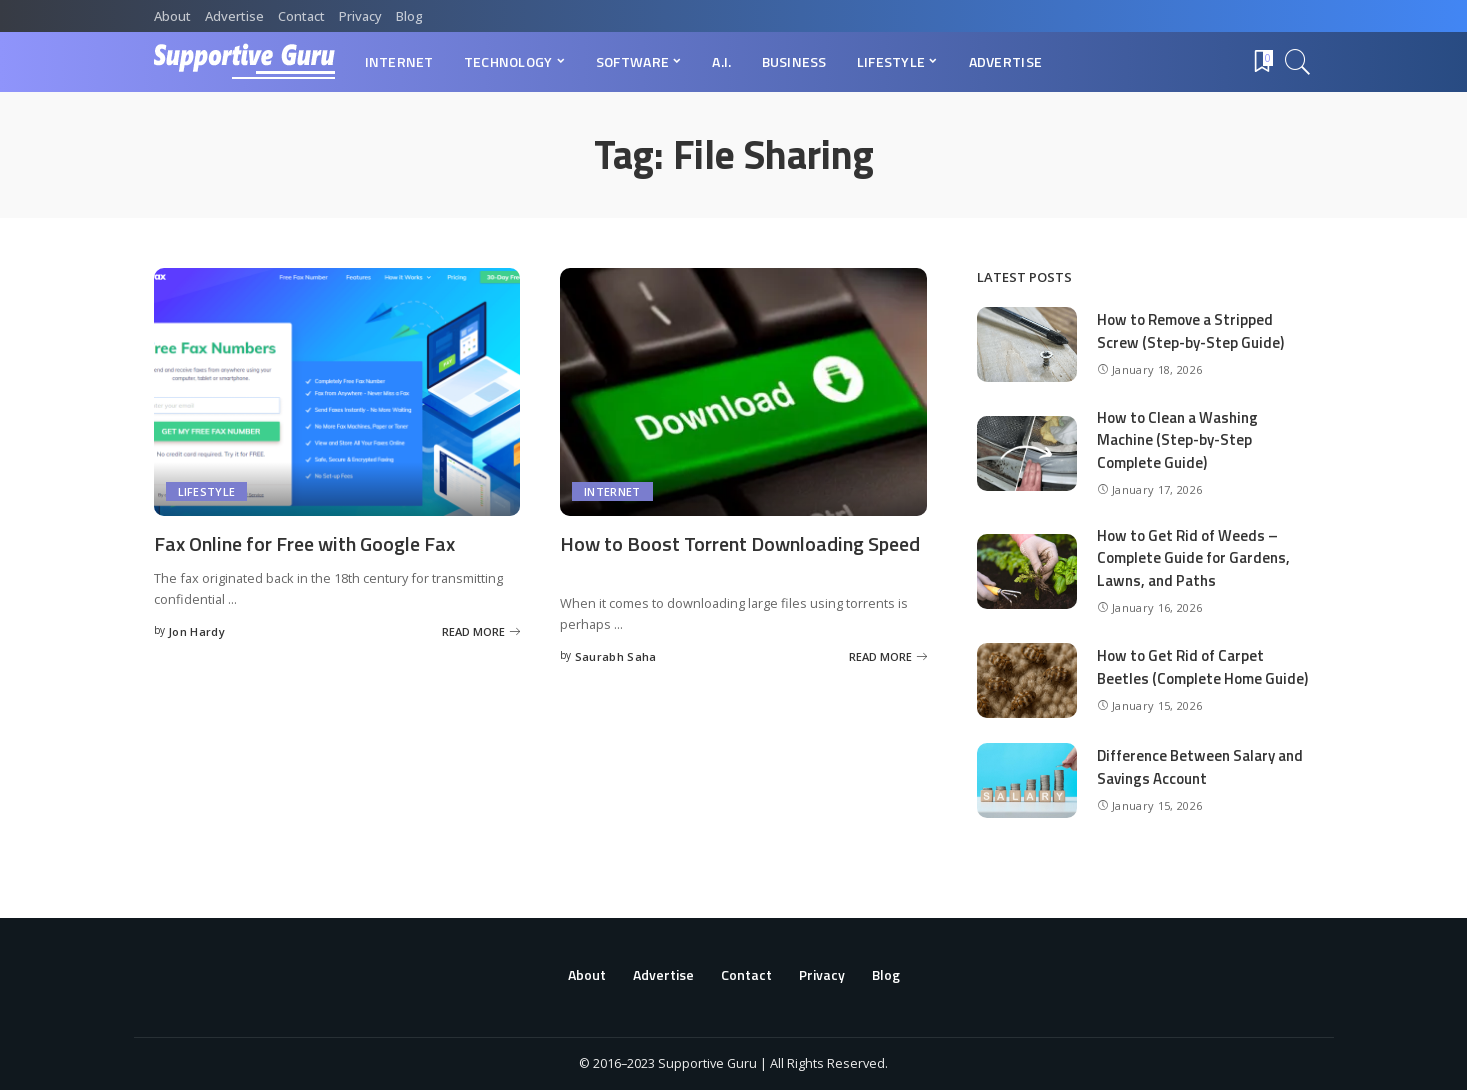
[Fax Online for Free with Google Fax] (337, 392)
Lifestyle (207, 491)
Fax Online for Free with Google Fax (304, 543)
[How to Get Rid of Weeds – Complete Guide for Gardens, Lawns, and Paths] (1027, 571)
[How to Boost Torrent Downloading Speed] (743, 392)
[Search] (1298, 62)
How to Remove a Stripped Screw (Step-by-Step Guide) (1190, 331)
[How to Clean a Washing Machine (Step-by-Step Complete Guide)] (1027, 453)
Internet (612, 491)
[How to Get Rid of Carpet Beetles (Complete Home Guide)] (1027, 680)
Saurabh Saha (616, 656)
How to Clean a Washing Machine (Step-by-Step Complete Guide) (1177, 440)
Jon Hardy (196, 631)
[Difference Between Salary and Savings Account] (1027, 780)
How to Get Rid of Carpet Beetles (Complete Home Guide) (1202, 667)
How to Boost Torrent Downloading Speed (740, 543)
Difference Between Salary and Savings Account (1200, 767)
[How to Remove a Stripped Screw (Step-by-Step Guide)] (1027, 344)
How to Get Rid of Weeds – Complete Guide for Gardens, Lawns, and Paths (1193, 558)
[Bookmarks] (1262, 62)
